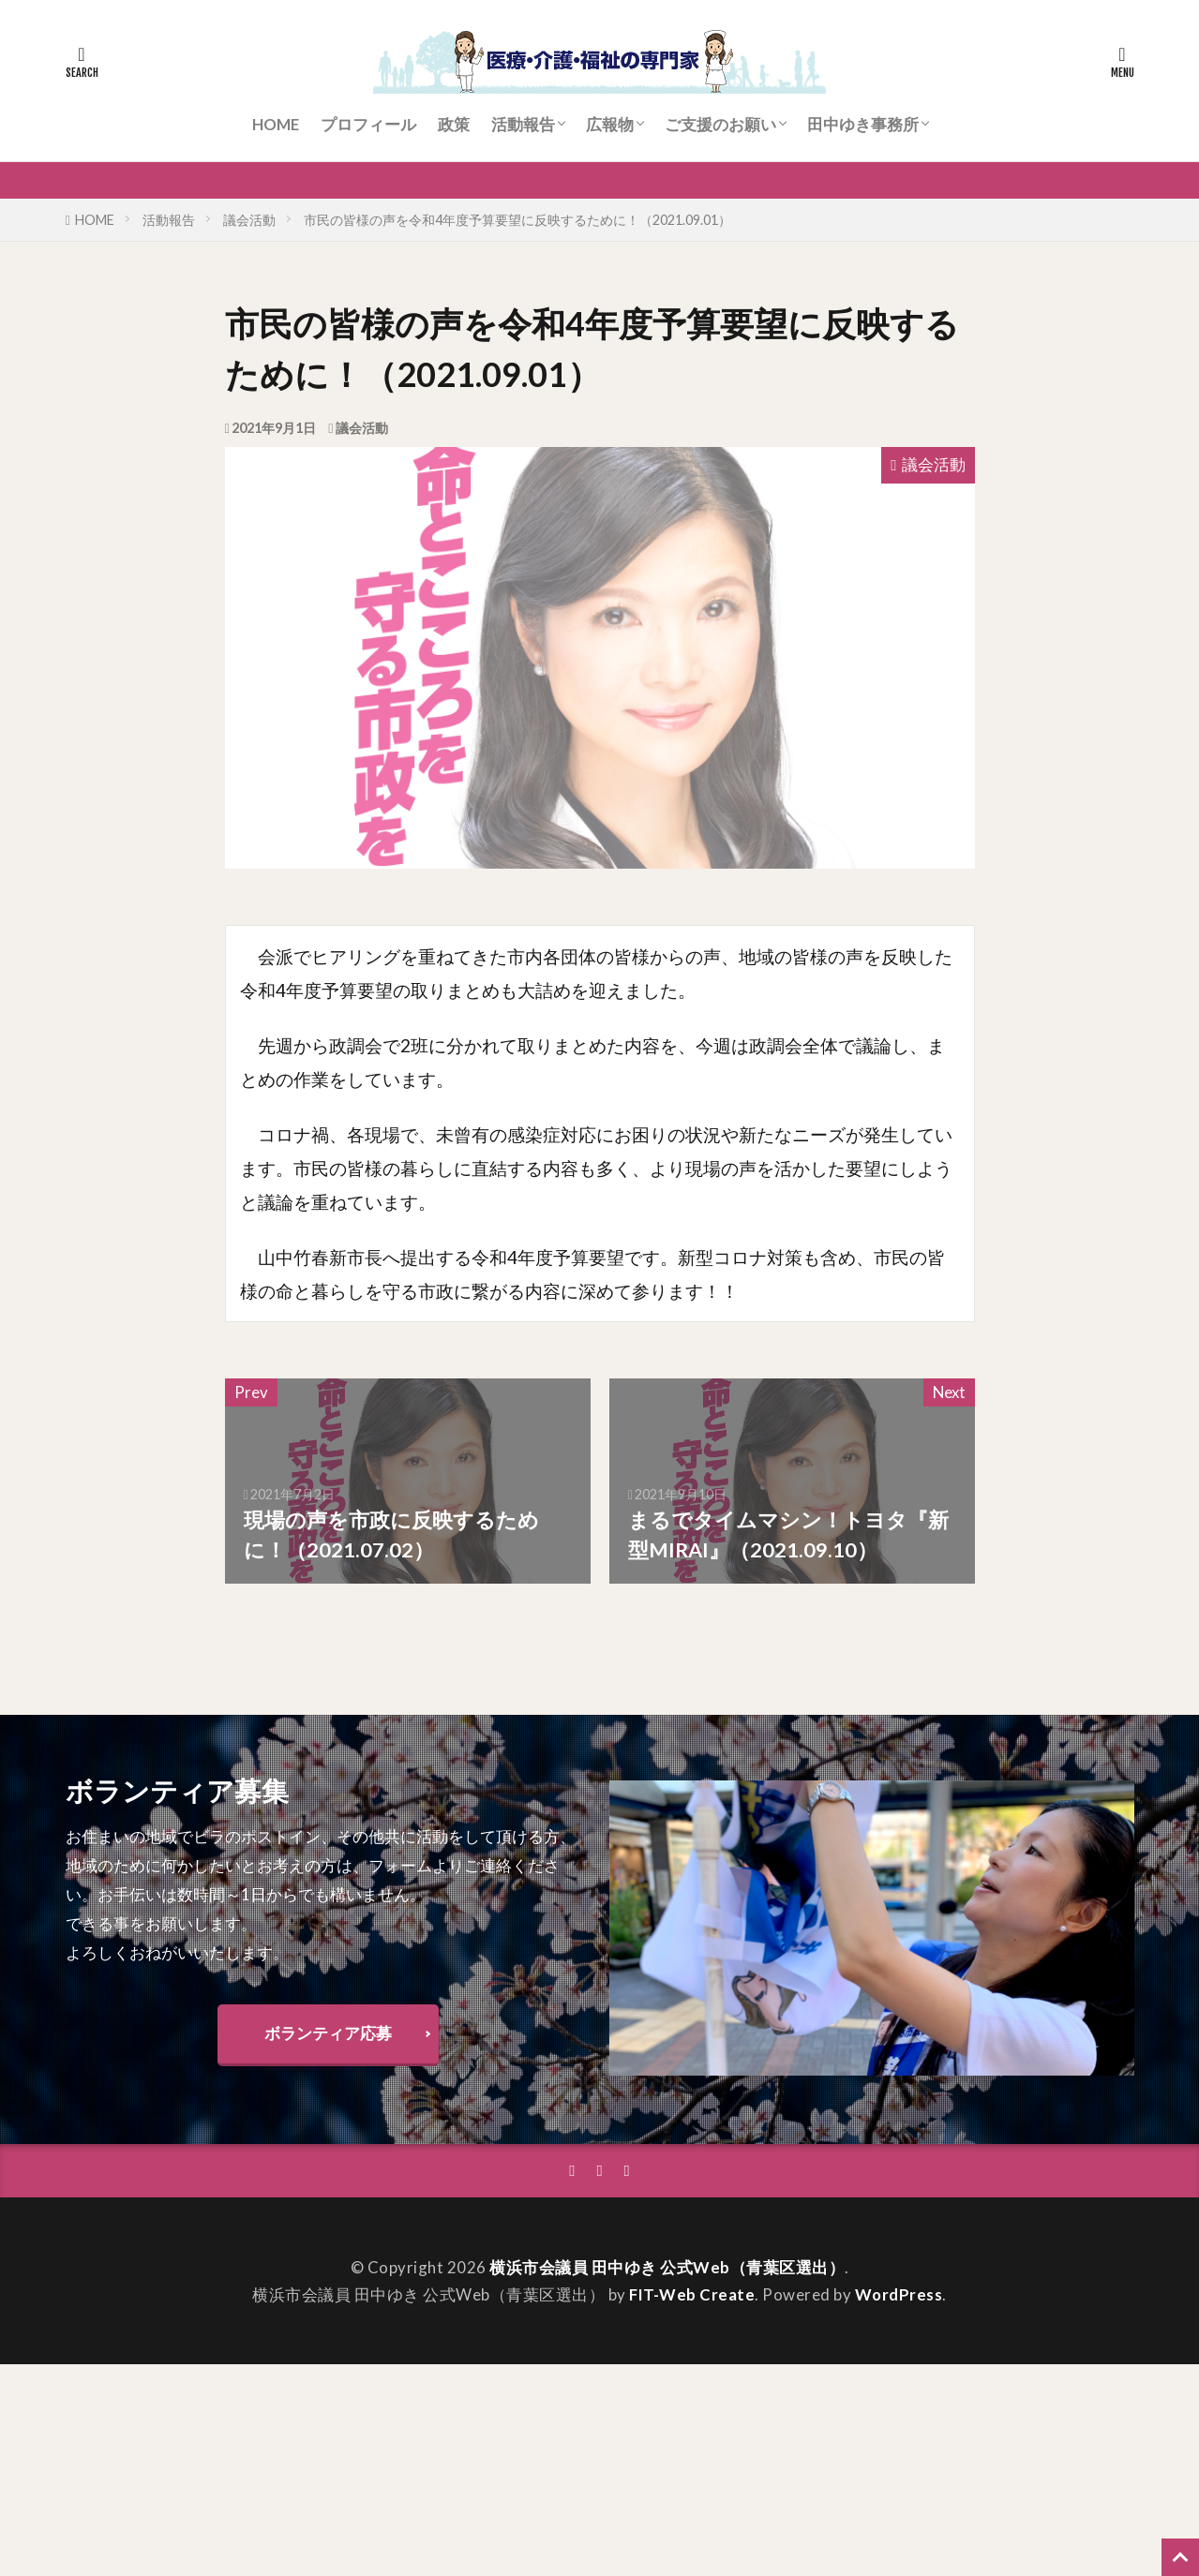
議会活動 (249, 220)
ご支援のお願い (720, 124)
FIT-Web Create (692, 2294)
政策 (454, 124)
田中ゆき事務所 (863, 124)
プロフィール (368, 124)
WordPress (899, 2294)
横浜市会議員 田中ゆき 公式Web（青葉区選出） (667, 2267)
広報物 (610, 124)
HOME (275, 124)
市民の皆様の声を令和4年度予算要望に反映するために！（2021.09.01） (517, 220)
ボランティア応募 (328, 2033)
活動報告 (523, 124)
